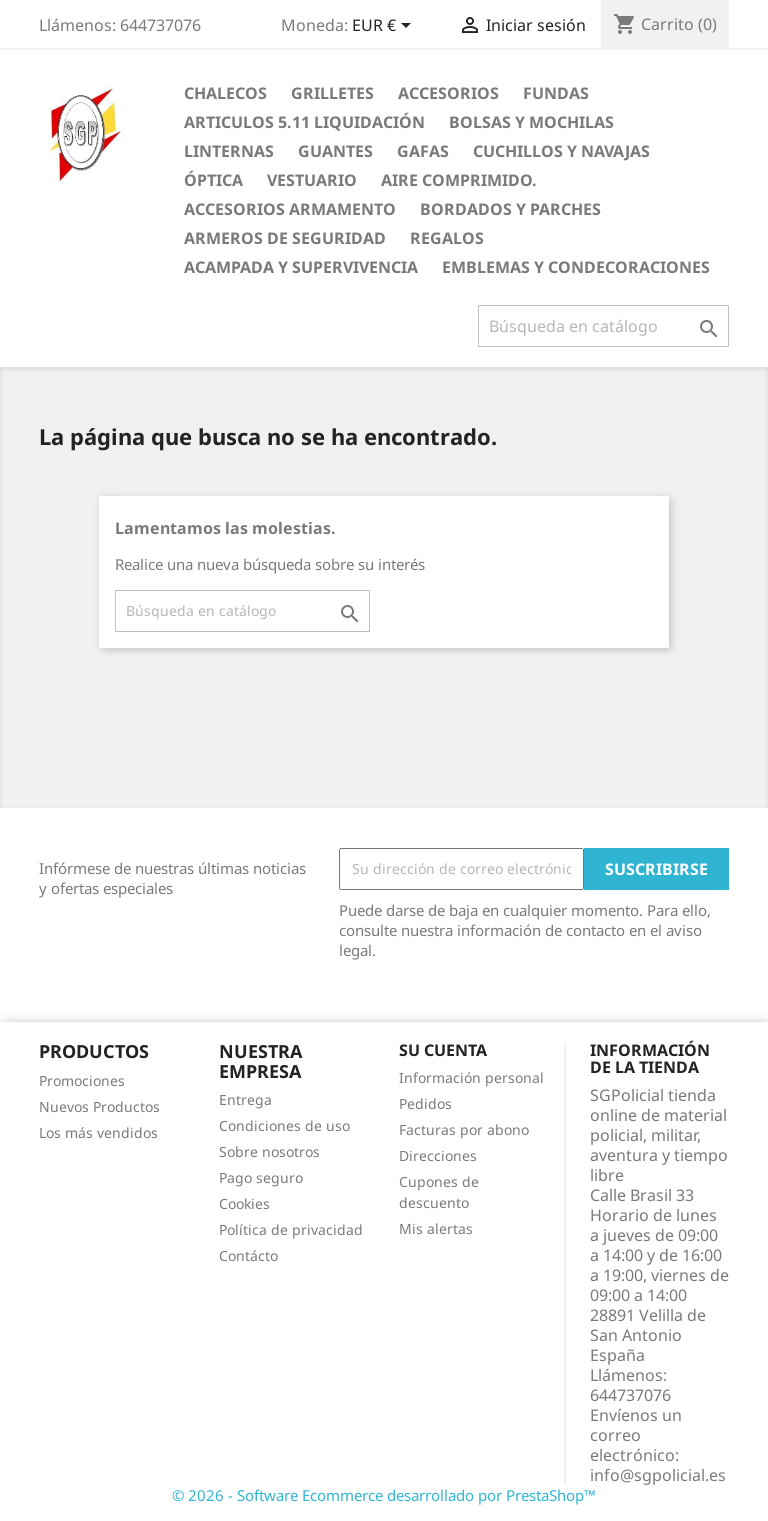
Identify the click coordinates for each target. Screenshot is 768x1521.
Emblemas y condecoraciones (576, 267)
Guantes (335, 151)
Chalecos (225, 93)
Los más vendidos (98, 1132)
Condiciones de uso (284, 1125)
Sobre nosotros (269, 1151)
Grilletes (332, 93)
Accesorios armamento (290, 209)
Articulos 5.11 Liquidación (304, 122)
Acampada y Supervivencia (301, 267)
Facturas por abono (464, 1129)
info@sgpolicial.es (658, 1475)
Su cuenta (443, 1050)
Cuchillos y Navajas (561, 151)
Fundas (556, 93)
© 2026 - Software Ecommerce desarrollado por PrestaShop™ (384, 1495)
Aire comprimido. (459, 180)
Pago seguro (261, 1177)
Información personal (471, 1077)
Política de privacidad (291, 1229)
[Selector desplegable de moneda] (385, 27)
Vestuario (312, 180)
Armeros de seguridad (285, 238)
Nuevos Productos (99, 1106)
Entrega (245, 1099)
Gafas (423, 151)
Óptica (213, 180)
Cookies (244, 1203)
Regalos (447, 238)
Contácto (248, 1255)
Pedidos (425, 1103)
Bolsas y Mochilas (531, 122)
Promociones (82, 1080)
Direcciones (438, 1155)
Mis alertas (436, 1228)
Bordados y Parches (510, 209)
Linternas (229, 151)
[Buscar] (603, 326)
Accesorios (448, 93)
